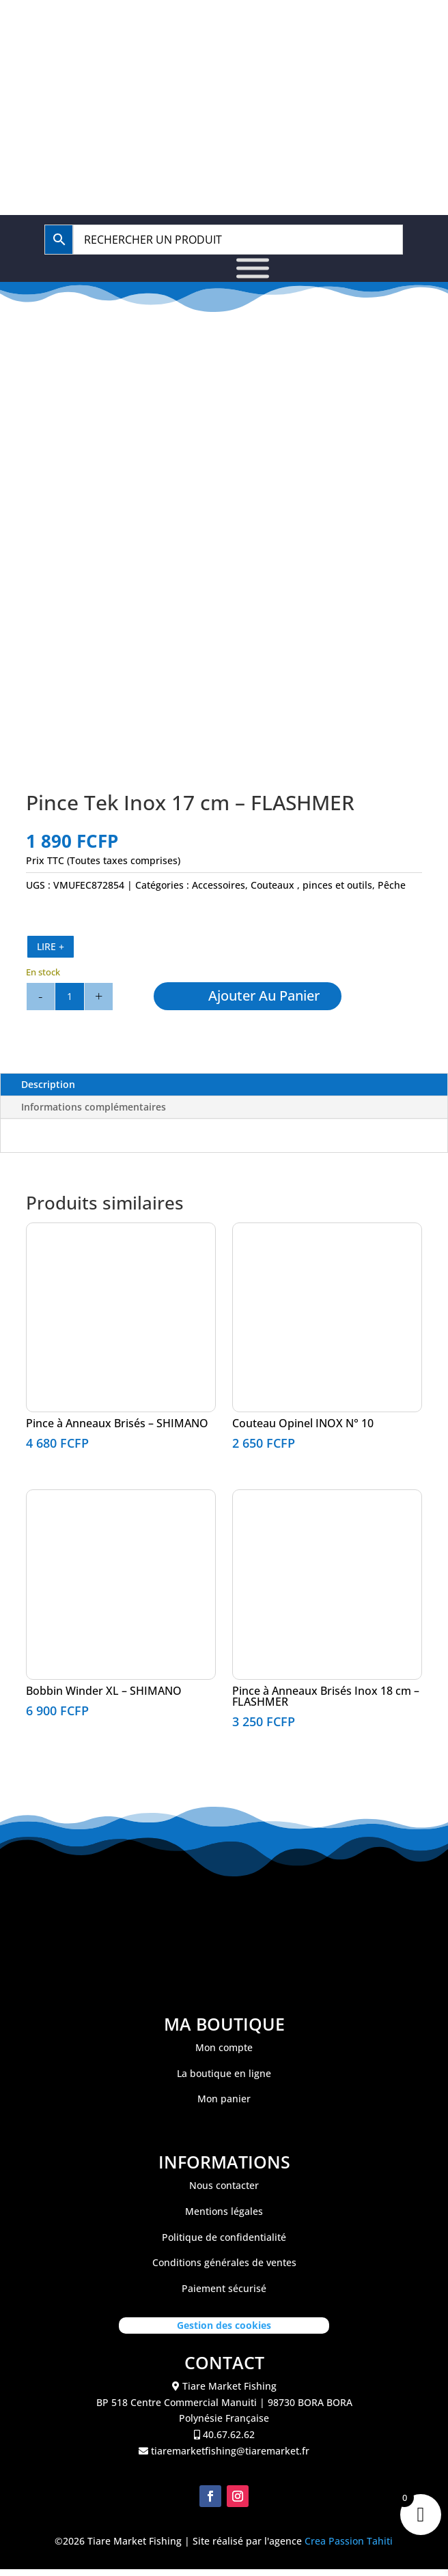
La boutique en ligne (224, 2101)
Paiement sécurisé (224, 2316)
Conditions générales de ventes (224, 2291)
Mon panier (224, 2127)
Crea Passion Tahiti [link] (349, 2569)
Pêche (392, 884)
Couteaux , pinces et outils (311, 884)
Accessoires (218, 884)
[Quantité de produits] (70, 995)
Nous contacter (224, 2213)
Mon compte (224, 2076)
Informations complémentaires (93, 1135)
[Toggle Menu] (252, 268)
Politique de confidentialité (224, 2265)
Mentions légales (224, 2239)
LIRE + (50, 946)
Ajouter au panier (237, 1024)
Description (48, 1112)
